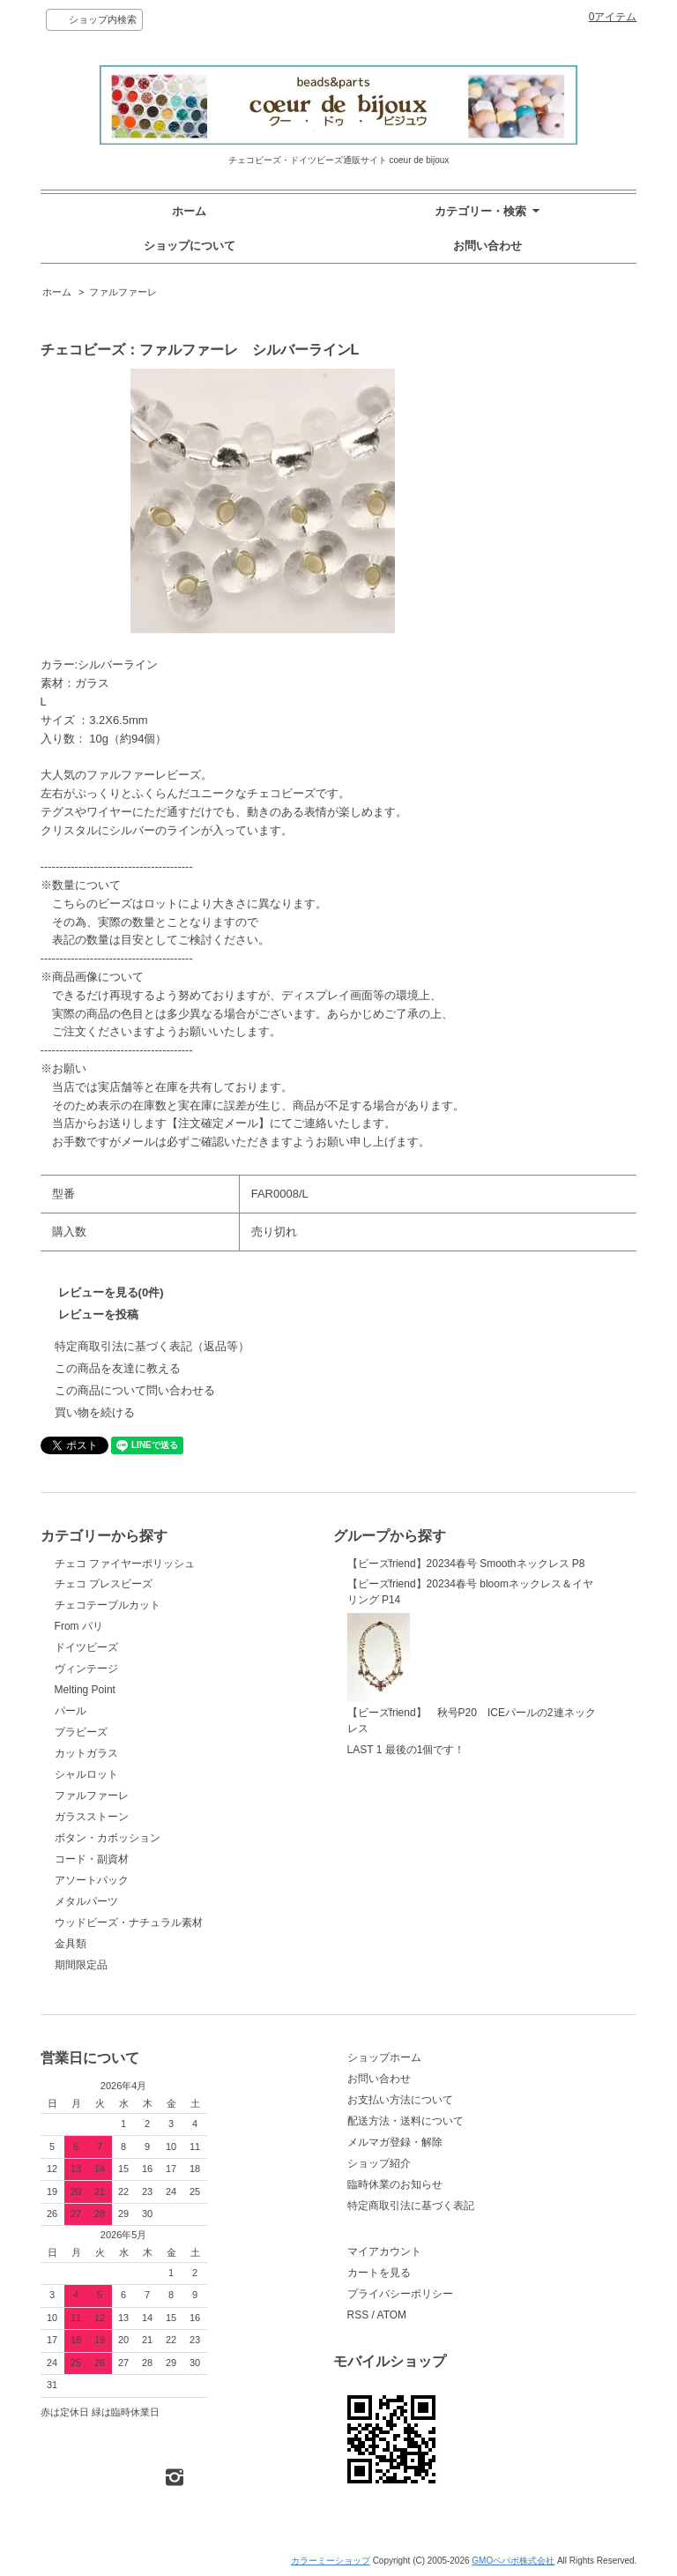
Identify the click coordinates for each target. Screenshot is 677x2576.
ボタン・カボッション (107, 1838)
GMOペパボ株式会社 (513, 2560)
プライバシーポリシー (400, 2294)
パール (70, 1711)
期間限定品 (81, 1965)
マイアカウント (384, 2251)
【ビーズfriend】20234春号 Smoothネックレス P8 (466, 1563)
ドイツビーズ (86, 1647)
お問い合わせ (487, 245)
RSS (358, 2315)
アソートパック (92, 1880)
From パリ (79, 1626)
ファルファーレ (123, 292)
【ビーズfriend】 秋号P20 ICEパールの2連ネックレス (471, 1674)
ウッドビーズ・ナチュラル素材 (129, 1922)
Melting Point (85, 1690)
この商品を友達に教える (118, 1368)
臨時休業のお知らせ (395, 2184)
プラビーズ (81, 1732)
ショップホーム (384, 2057)
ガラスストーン (92, 1817)
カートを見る (379, 2272)
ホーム (189, 211)
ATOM (392, 2315)
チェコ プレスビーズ (104, 1584)
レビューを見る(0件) (111, 1292)
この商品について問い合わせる (135, 1390)
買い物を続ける (95, 1412)
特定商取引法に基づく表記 (410, 2205)
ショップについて (189, 245)
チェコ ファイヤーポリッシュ (125, 1563)
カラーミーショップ (330, 2560)
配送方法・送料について (405, 2121)
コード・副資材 (92, 1859)
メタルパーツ (86, 1901)
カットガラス (86, 1753)
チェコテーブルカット (107, 1605)
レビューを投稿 (98, 1314)
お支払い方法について (400, 2100)
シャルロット (86, 1774)
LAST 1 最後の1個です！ (406, 1749)
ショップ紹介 (379, 2163)
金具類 (70, 1944)
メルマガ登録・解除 (395, 2142)
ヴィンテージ (86, 1668)
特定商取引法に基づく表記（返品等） (152, 1346)
